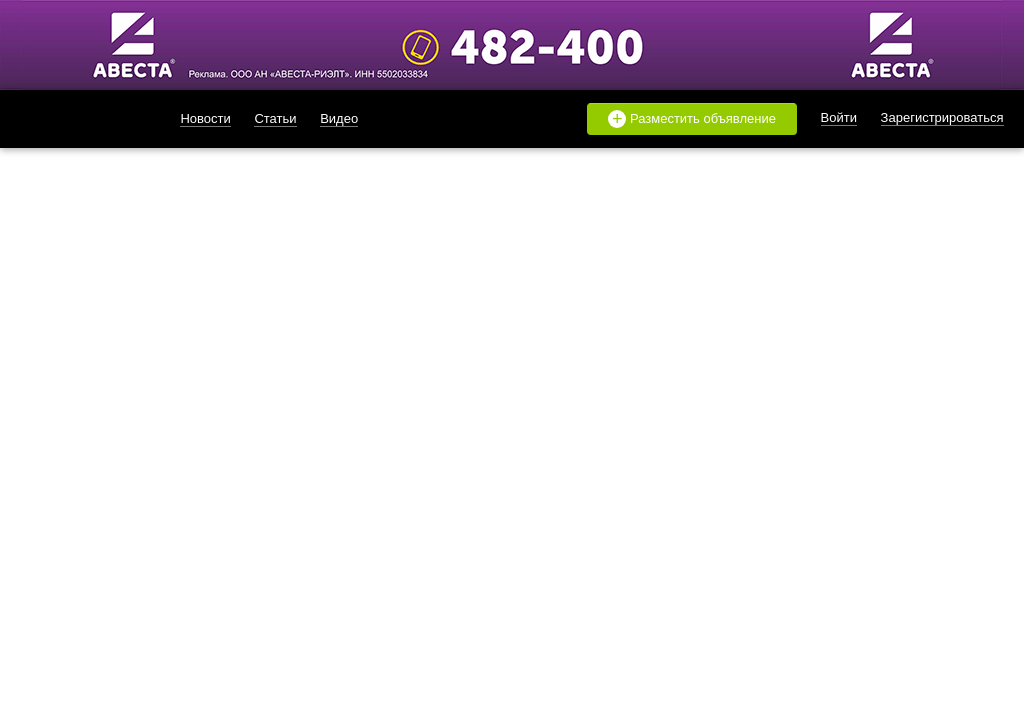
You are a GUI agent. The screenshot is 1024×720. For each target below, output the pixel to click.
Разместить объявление (692, 119)
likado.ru (75, 119)
